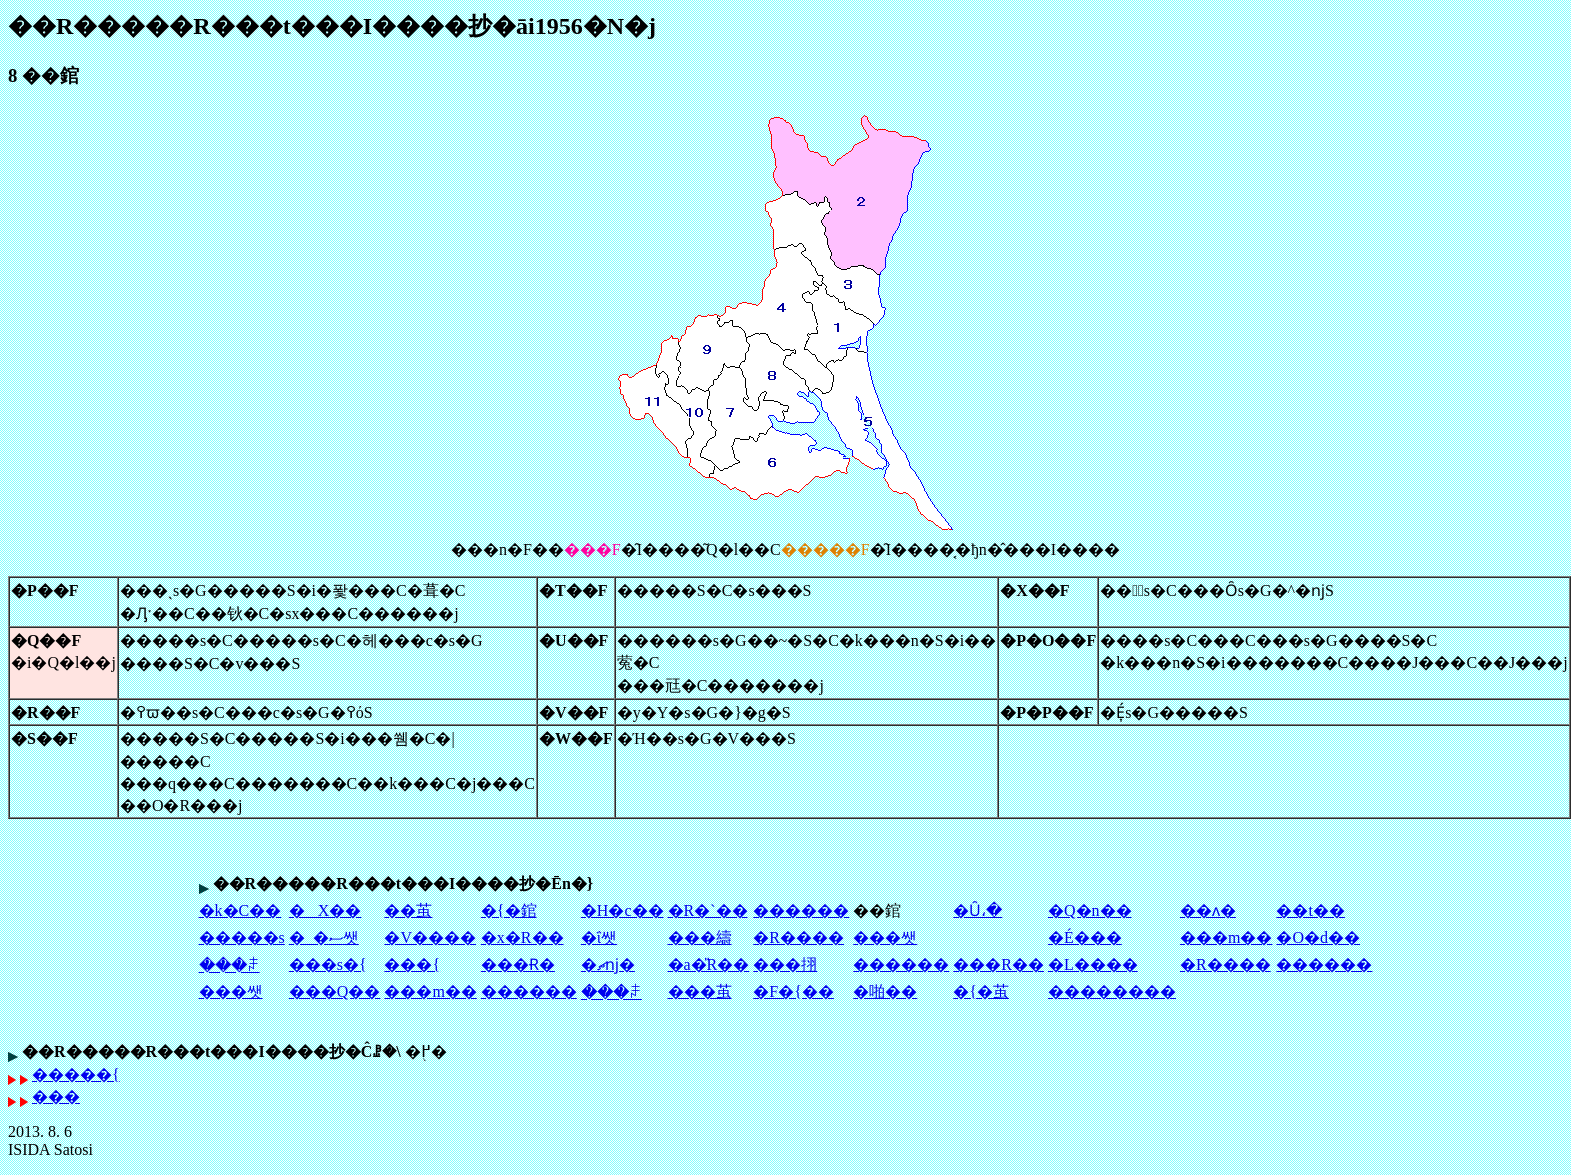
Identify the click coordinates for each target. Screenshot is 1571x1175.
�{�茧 (981, 991)
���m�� (1226, 937)
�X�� (325, 910)
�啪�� (885, 991)
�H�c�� (622, 910)
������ (801, 910)
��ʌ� (1208, 910)
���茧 (700, 991)
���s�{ (328, 964)
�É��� (1085, 937)
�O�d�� (1318, 937)
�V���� (430, 937)
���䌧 (700, 937)
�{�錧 (509, 910)
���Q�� (335, 991)
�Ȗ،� (977, 910)
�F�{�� (793, 991)
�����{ (76, 1074)
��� (56, 1096)
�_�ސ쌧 (324, 937)
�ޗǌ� (608, 964)
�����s (242, 937)
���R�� (998, 964)
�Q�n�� (1090, 910)
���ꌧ (229, 965)
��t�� (1310, 910)
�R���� (798, 937)
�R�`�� (708, 910)
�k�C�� (240, 910)
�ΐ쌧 (599, 937)
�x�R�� (522, 937)
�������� (1112, 991)
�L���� (1093, 964)
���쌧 (885, 937)
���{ (412, 964)
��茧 (408, 910)
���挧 (785, 964)
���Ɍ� (518, 964)
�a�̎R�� (709, 964)
